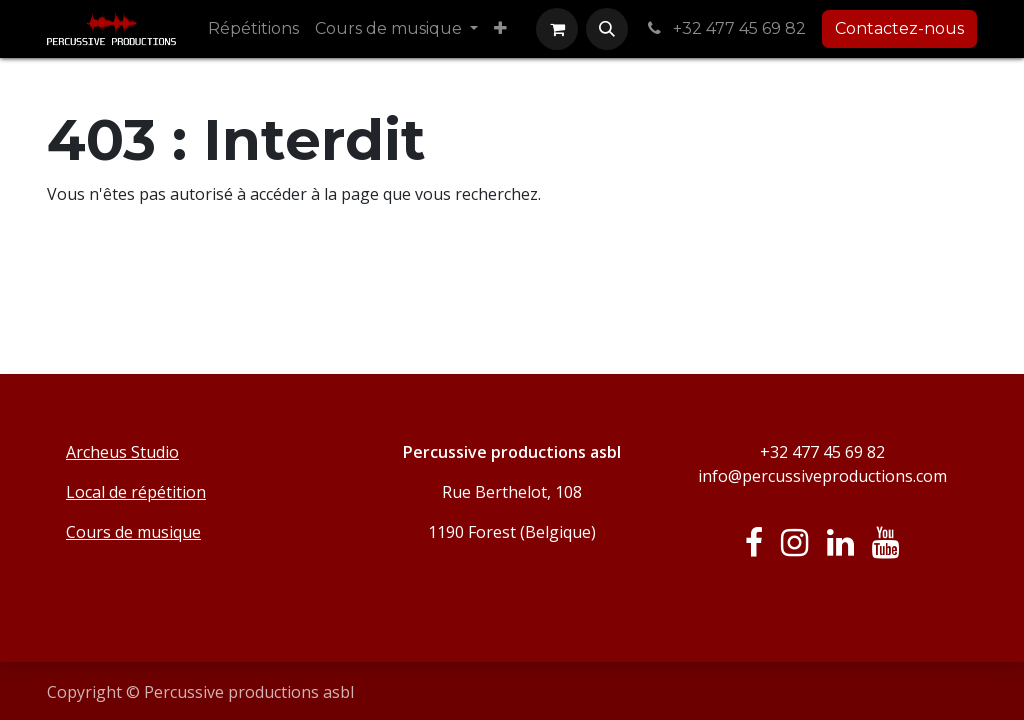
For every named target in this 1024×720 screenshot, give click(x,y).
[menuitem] (253, 29)
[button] (607, 29)
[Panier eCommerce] (557, 29)
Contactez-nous (899, 28)
